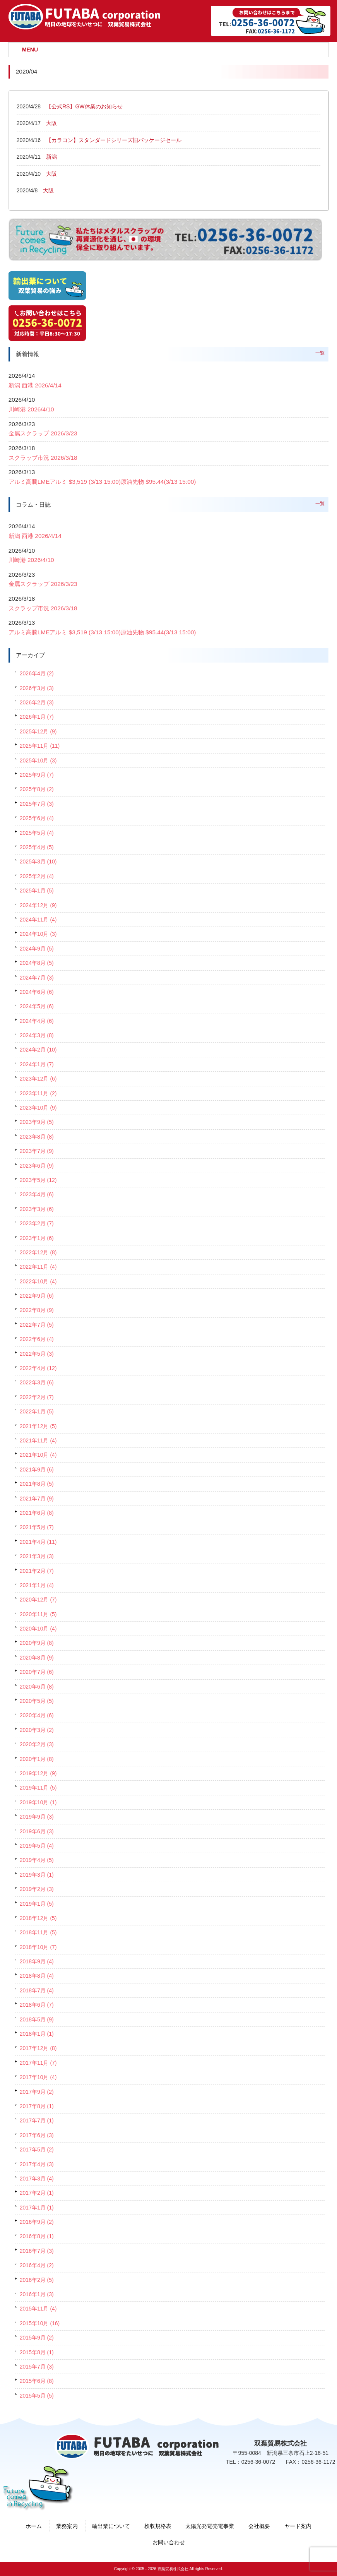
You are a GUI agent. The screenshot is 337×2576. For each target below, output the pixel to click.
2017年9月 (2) (37, 2092)
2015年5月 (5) (37, 2396)
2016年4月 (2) (37, 2265)
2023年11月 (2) (38, 1093)
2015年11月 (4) (38, 2308)
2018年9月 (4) (37, 1961)
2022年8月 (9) (37, 1310)
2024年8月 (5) (37, 963)
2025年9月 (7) (37, 775)
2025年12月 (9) (38, 731)
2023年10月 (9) (38, 1108)
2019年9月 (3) (37, 1817)
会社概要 (259, 2526)
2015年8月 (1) (37, 2352)
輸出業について (111, 2526)
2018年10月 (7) (38, 1947)
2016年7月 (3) (37, 2251)
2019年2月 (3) (37, 1889)
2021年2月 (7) (37, 1571)
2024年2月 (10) (38, 1049)
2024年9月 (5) (37, 948)
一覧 (320, 353)
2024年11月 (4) (38, 919)
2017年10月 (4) (38, 2077)
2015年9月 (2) (37, 2337)
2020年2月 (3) (37, 1744)
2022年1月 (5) (37, 1411)
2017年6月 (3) (37, 2135)
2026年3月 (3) (37, 688)
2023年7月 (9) (37, 1151)
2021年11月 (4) (38, 1440)
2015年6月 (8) (37, 2381)
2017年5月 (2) (37, 2149)
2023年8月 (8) (37, 1137)
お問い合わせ (168, 2542)
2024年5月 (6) (37, 1006)
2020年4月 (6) (37, 1715)
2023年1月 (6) (37, 1238)
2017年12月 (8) (38, 2048)
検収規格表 (157, 2526)
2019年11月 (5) (38, 1788)
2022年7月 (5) (37, 1325)
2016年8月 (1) (37, 2236)
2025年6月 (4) (37, 818)
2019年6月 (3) (37, 1831)
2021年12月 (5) (38, 1426)
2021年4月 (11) (38, 1542)
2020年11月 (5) (38, 1614)
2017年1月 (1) (37, 2207)
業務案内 (67, 2526)
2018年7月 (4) (37, 1990)
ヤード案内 (297, 2526)
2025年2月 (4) (37, 876)
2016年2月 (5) (37, 2280)
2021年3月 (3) (37, 1556)
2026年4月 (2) (37, 673)
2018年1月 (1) (37, 2034)
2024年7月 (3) (37, 978)
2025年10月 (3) (38, 760)
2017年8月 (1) (37, 2106)
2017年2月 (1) (37, 2193)
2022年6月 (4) (37, 1339)
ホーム (34, 2526)
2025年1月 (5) (37, 890)
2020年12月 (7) (38, 1599)
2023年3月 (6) (37, 1209)
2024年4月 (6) (37, 1021)
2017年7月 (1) (37, 2120)
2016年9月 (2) (37, 2222)
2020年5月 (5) (37, 1701)
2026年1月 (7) (37, 717)
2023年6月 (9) (37, 1166)
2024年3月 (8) (37, 1035)
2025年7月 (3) (37, 804)
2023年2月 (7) (37, 1223)
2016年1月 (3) (37, 2294)
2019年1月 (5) (37, 1904)
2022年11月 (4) (38, 1267)
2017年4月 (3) (37, 2164)
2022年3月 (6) (37, 1382)
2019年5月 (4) (37, 1846)
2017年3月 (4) (37, 2178)
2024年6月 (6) (37, 992)
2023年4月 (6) (37, 1194)
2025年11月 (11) (40, 746)
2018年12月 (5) (38, 1918)
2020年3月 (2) (37, 1730)
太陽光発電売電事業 (209, 2526)
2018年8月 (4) (37, 1976)
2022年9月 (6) (37, 1296)
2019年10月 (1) (38, 1802)
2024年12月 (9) (38, 905)
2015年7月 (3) (37, 2367)
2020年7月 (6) (37, 1672)
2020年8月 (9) (37, 1658)
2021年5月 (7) (37, 1527)
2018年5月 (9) (37, 2019)
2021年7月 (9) (37, 1498)
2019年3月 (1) (37, 1875)
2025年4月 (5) (37, 847)
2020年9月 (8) (37, 1643)
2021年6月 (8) (37, 1513)
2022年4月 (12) (38, 1368)
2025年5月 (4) (37, 833)
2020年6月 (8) (37, 1687)
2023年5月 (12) (38, 1180)
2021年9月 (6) (37, 1469)
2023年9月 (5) (37, 1122)
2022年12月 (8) (38, 1252)
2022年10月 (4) (38, 1281)
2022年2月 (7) (37, 1397)
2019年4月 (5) (37, 1860)
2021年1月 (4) (37, 1585)
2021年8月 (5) (37, 1484)
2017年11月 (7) (38, 2063)
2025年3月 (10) (38, 861)
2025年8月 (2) (37, 789)
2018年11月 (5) (38, 1932)
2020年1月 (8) (37, 1759)
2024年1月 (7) (37, 1064)
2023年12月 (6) (38, 1079)
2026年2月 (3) (37, 702)
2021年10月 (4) (38, 1455)
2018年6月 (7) (37, 2005)
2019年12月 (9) (38, 1773)
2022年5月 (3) (37, 1354)
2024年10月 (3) (38, 934)
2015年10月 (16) (40, 2323)
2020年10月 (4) (38, 1628)
